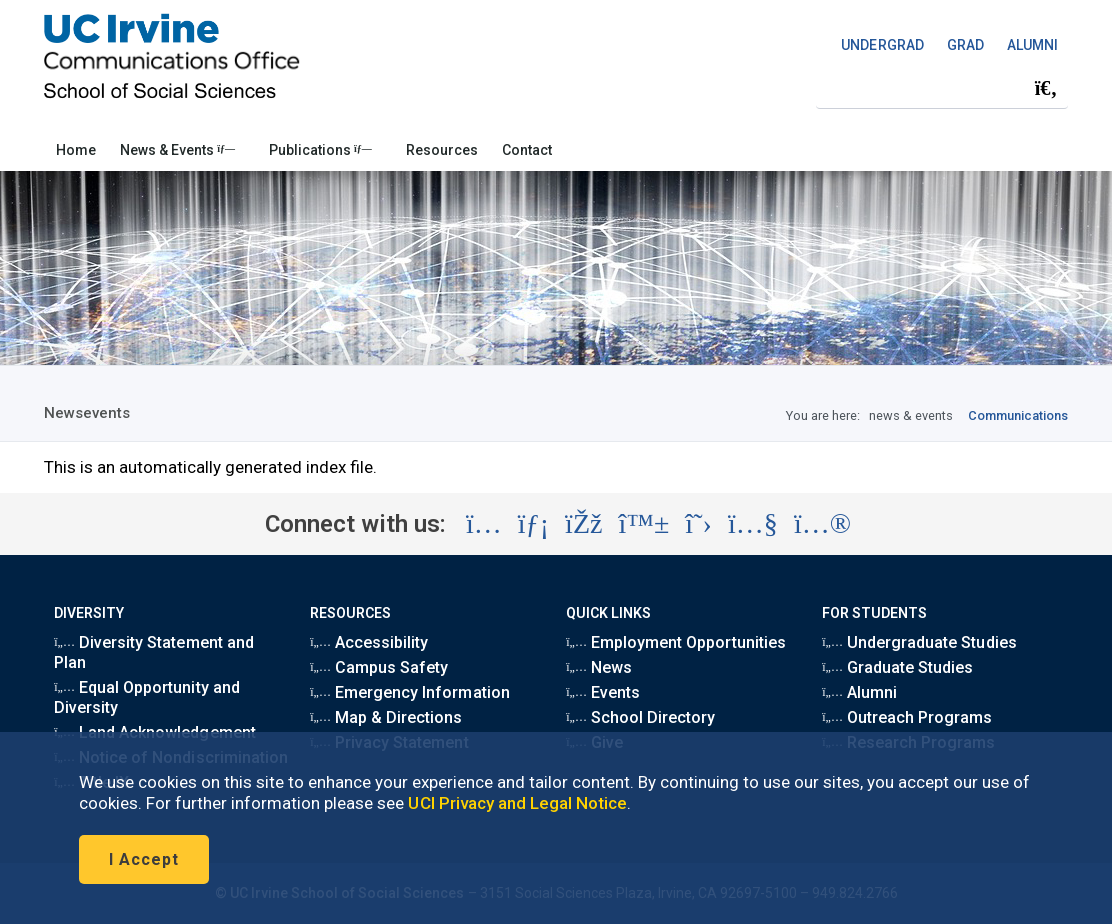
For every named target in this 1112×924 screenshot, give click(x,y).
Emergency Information (409, 692)
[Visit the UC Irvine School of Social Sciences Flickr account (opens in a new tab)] (822, 524)
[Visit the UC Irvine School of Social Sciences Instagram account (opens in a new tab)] (484, 524)
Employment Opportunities (676, 642)
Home (76, 150)
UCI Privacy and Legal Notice (517, 803)
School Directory (640, 717)
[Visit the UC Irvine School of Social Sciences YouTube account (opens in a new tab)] (753, 524)
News (599, 667)
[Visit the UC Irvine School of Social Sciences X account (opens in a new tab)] (698, 524)
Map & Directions (386, 717)
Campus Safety (379, 667)
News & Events (177, 150)
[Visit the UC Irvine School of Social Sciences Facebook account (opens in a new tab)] (583, 524)
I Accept (144, 859)
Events (603, 692)
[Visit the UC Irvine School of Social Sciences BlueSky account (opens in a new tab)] (644, 524)
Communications (1018, 415)
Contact (527, 150)
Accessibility (369, 642)
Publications (320, 150)
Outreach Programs (907, 717)
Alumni (859, 692)
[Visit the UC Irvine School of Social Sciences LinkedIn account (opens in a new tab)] (533, 524)
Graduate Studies (897, 667)
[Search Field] (942, 87)
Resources (442, 150)
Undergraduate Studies (919, 642)
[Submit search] (1046, 88)
